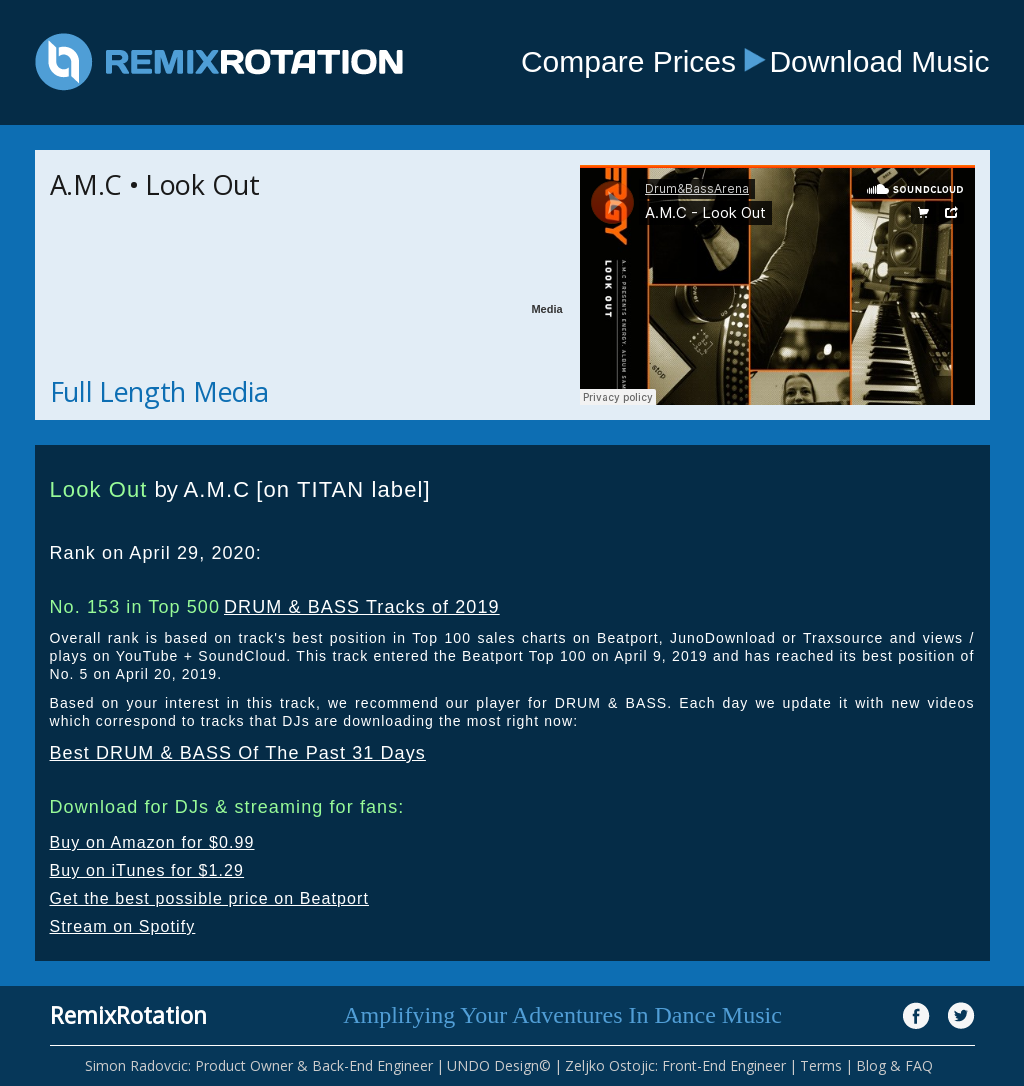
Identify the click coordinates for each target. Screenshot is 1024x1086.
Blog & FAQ (894, 1065)
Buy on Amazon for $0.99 (152, 842)
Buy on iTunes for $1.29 (147, 870)
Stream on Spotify (123, 926)
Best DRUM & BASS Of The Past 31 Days (238, 753)
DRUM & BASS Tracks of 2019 (362, 607)
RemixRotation (128, 1015)
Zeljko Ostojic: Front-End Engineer (675, 1065)
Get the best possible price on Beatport (210, 898)
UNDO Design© (499, 1065)
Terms (821, 1065)
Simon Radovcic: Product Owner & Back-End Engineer (259, 1065)
